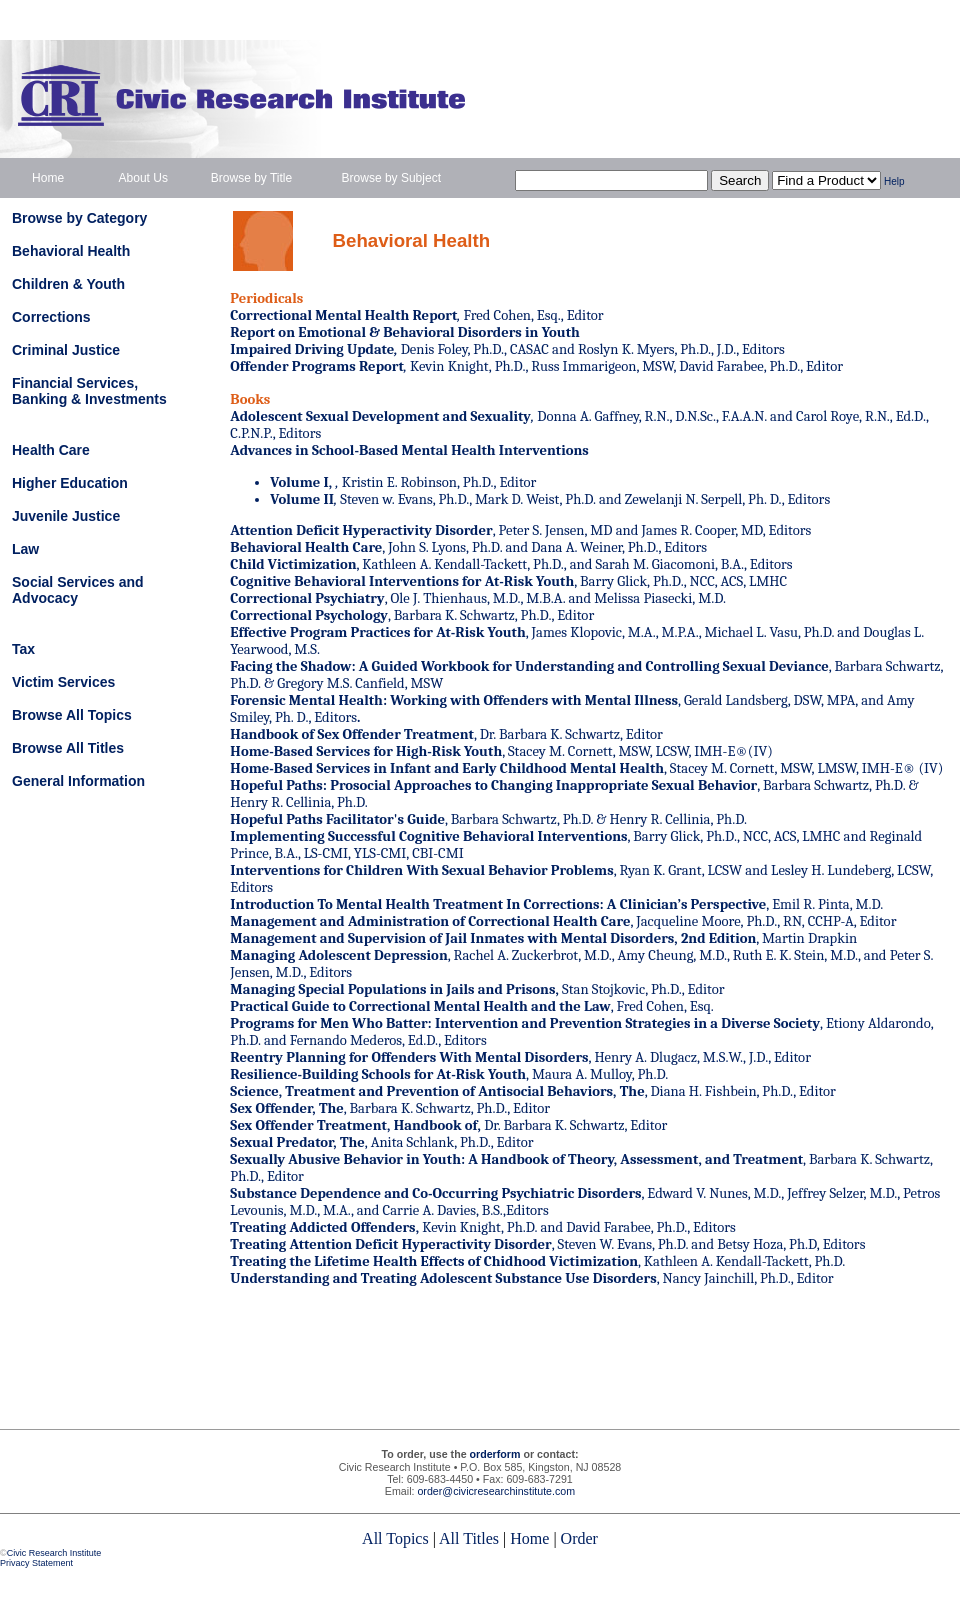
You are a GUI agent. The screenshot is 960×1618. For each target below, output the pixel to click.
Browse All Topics (72, 715)
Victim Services (63, 682)
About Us (143, 178)
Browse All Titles (68, 748)
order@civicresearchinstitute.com (496, 1491)
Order (579, 1538)
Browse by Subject (391, 178)
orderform (495, 1454)
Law (25, 549)
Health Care (51, 450)
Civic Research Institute (54, 1553)
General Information (78, 781)
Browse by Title (251, 178)
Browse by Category (79, 218)
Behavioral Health (71, 251)
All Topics (395, 1538)
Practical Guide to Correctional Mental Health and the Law (420, 1006)
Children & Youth (68, 284)
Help (894, 181)
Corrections (51, 317)
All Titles (469, 1538)
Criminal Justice (66, 350)
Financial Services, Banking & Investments (89, 391)
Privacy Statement (36, 1563)
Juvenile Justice (66, 516)
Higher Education (70, 483)
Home (48, 178)
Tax (23, 649)
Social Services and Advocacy (78, 590)
